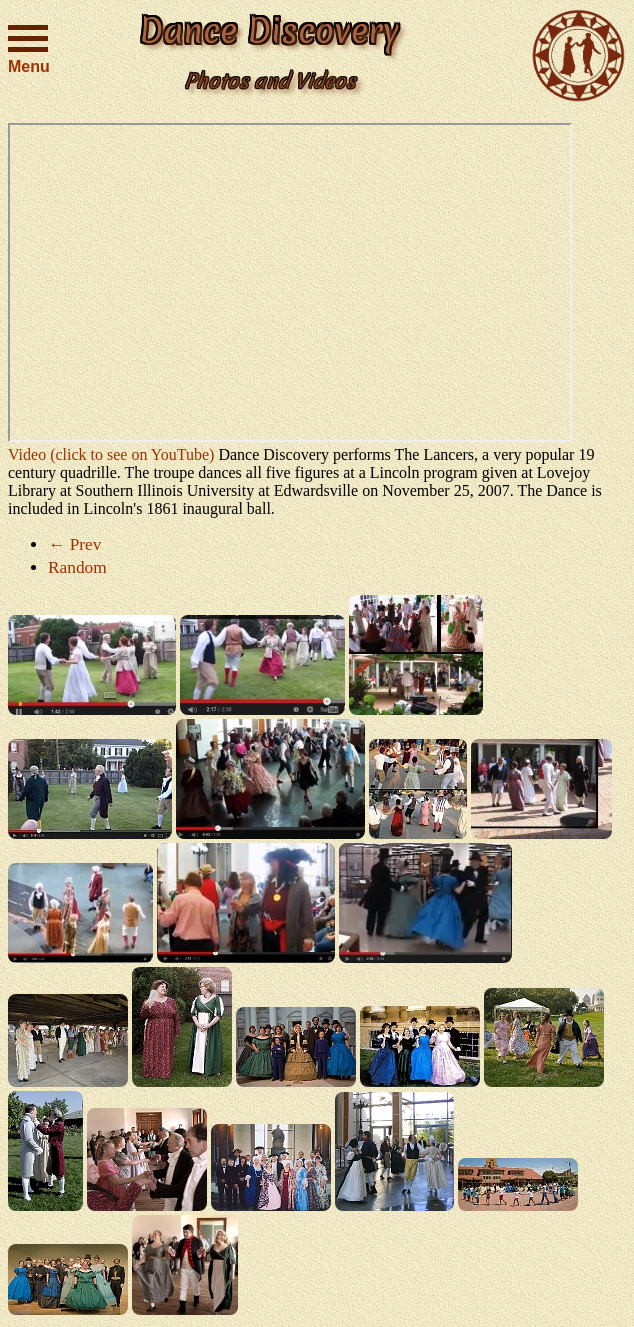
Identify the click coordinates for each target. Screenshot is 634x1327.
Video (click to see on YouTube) (111, 454)
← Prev (74, 544)
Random (77, 567)
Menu (28, 47)
